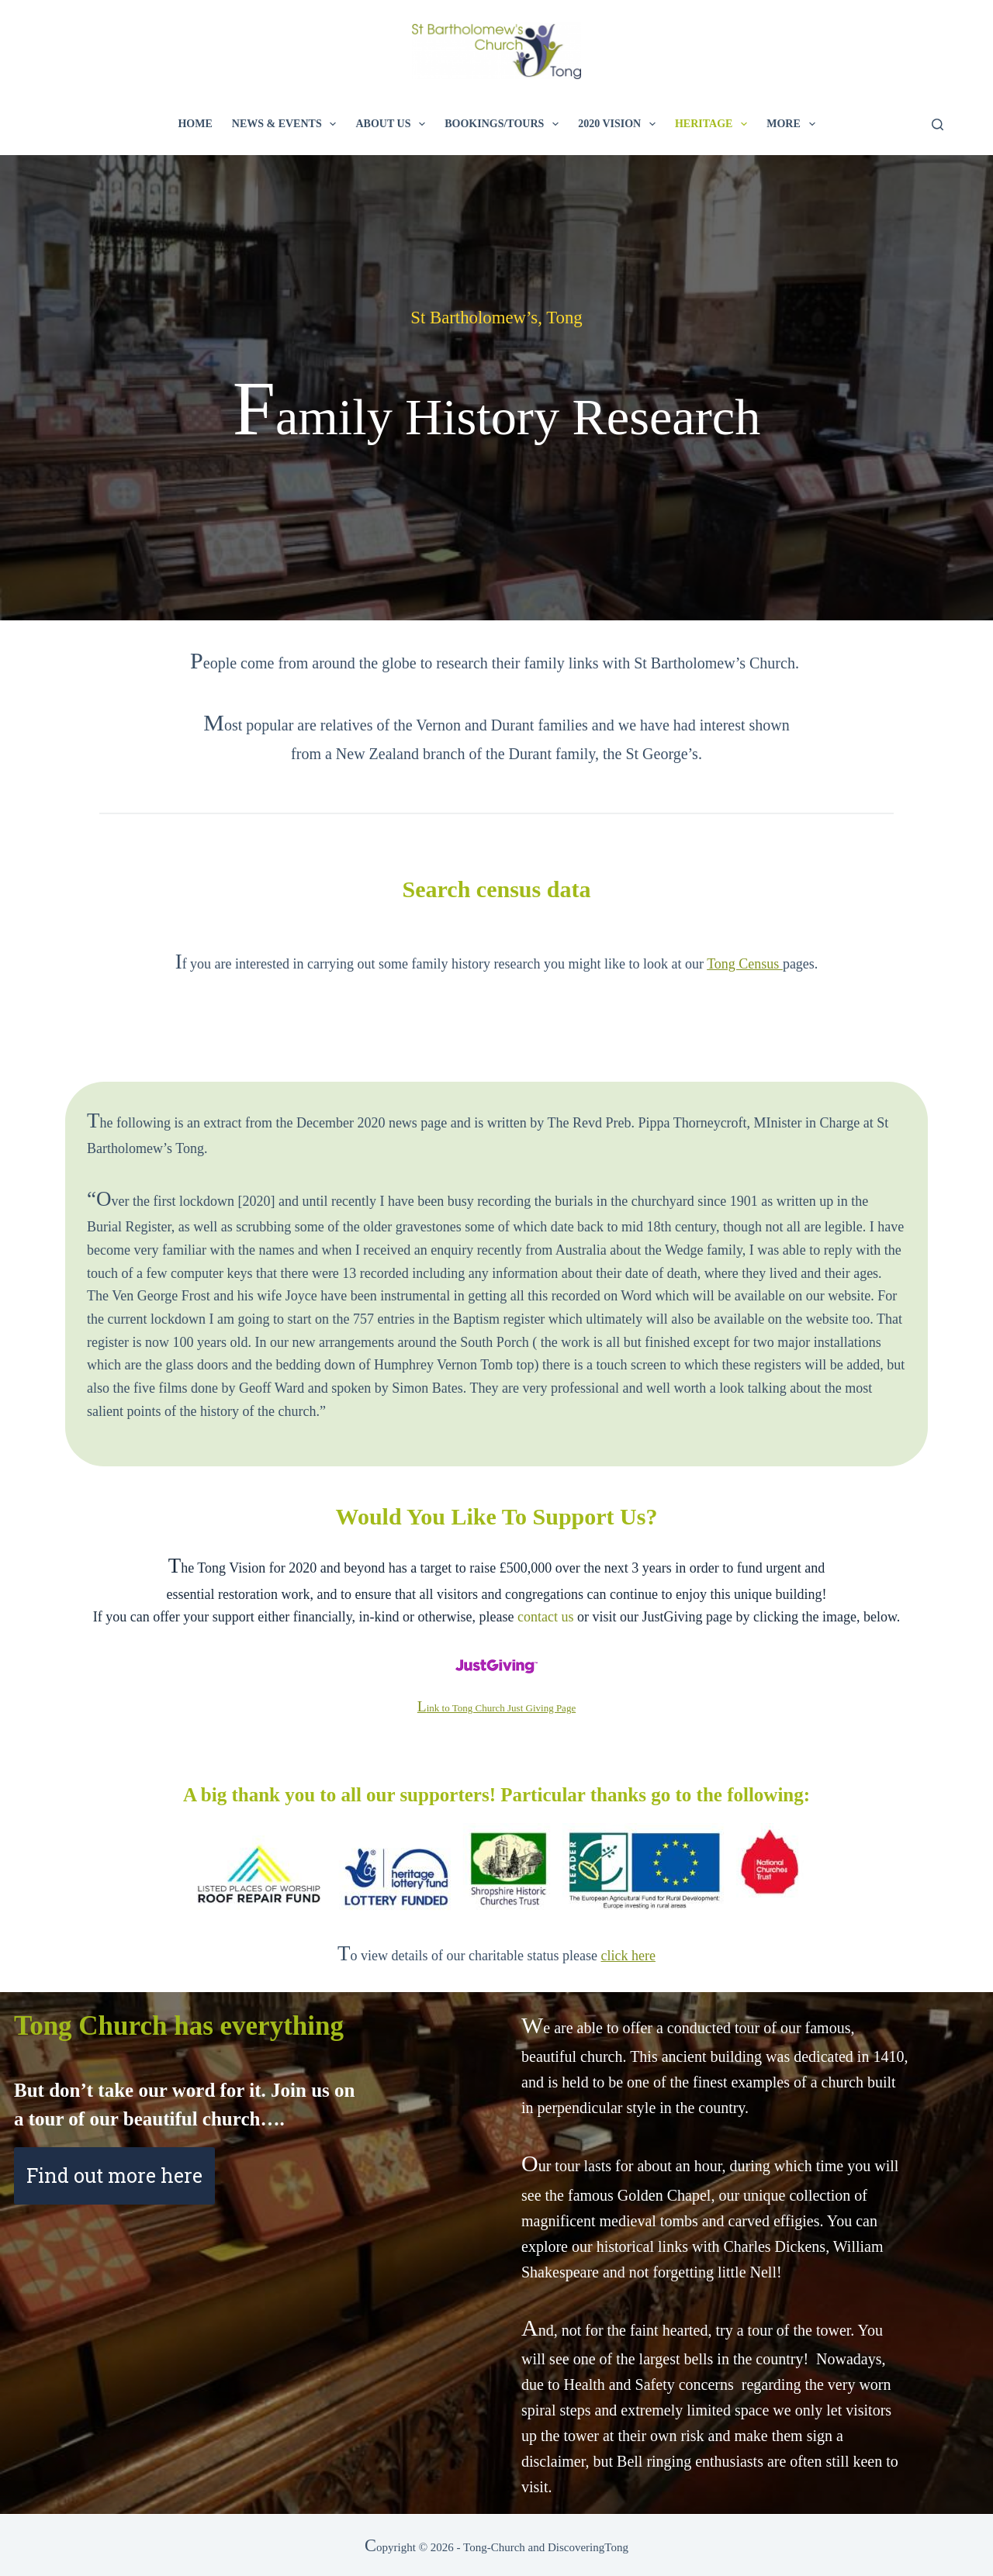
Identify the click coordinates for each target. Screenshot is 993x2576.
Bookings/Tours (505, 124)
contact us (545, 1617)
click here (627, 1955)
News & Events (287, 124)
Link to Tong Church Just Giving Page (496, 1708)
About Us (393, 124)
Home (195, 123)
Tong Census (745, 964)
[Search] (937, 124)
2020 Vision (620, 124)
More (793, 124)
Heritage (714, 124)
